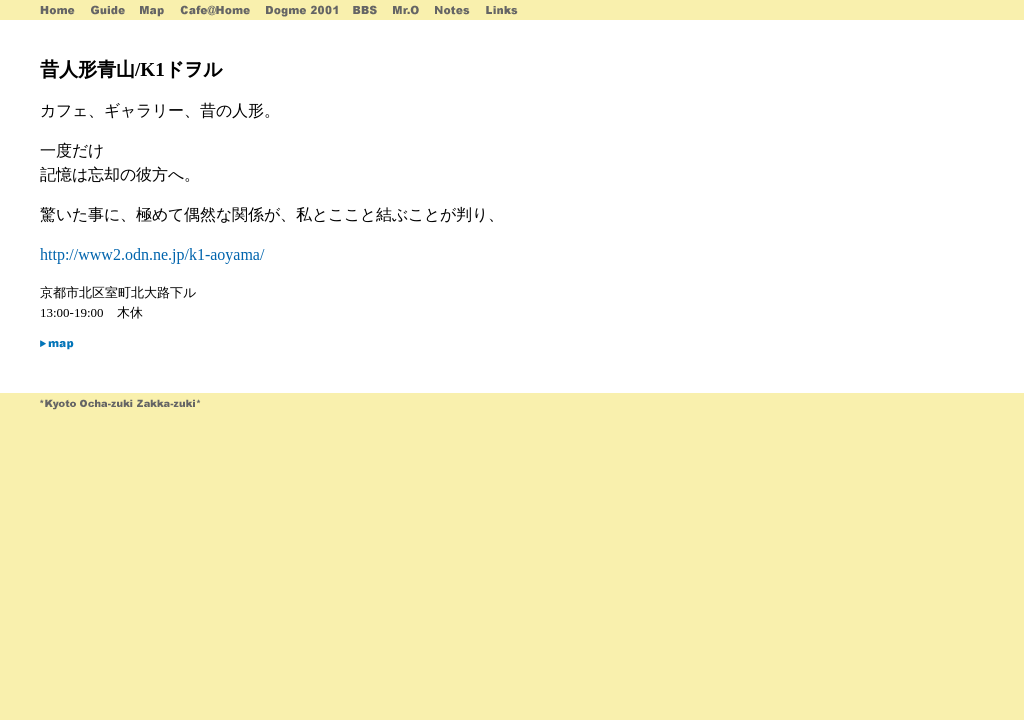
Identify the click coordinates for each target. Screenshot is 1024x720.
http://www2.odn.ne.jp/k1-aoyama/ (152, 254)
